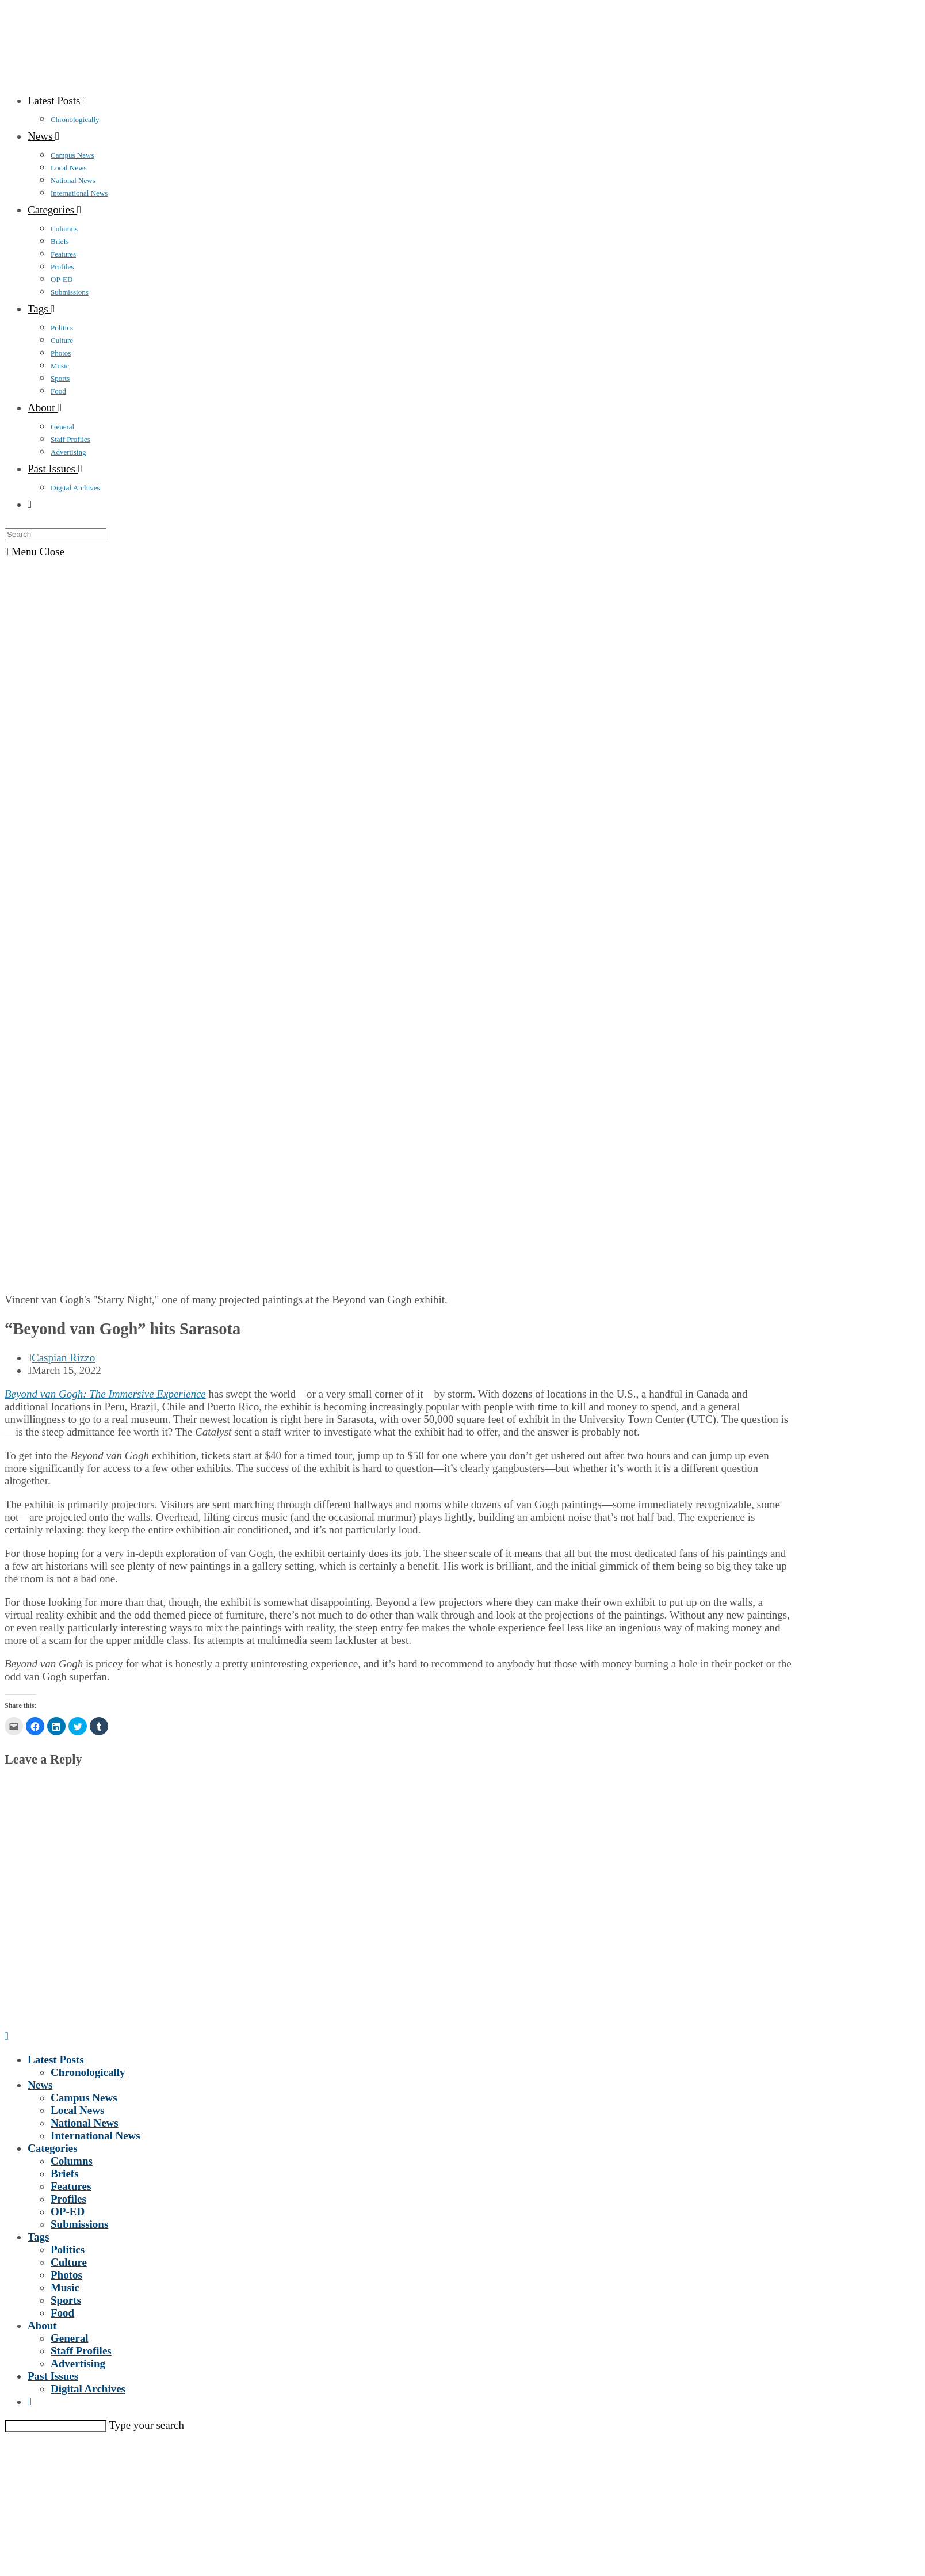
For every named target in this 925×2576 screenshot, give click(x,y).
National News (85, 2123)
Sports (66, 2300)
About (42, 2325)
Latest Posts (56, 2060)
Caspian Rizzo (63, 1358)
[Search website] (30, 504)
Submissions (79, 2224)
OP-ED (68, 2211)
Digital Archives (88, 2389)
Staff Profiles (81, 2351)
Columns (72, 2161)
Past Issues (53, 2376)
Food (62, 2313)
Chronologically (88, 2072)
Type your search (146, 2425)
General (69, 2338)
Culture (69, 2262)
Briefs (65, 2173)
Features (71, 2186)
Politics (68, 2249)
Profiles (68, 2199)
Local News (77, 2110)
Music (65, 2287)
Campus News (84, 2098)
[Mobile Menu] (34, 551)
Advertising (78, 2363)
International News (95, 2136)
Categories (53, 2148)
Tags (38, 2237)
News (40, 2085)
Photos (66, 2275)
